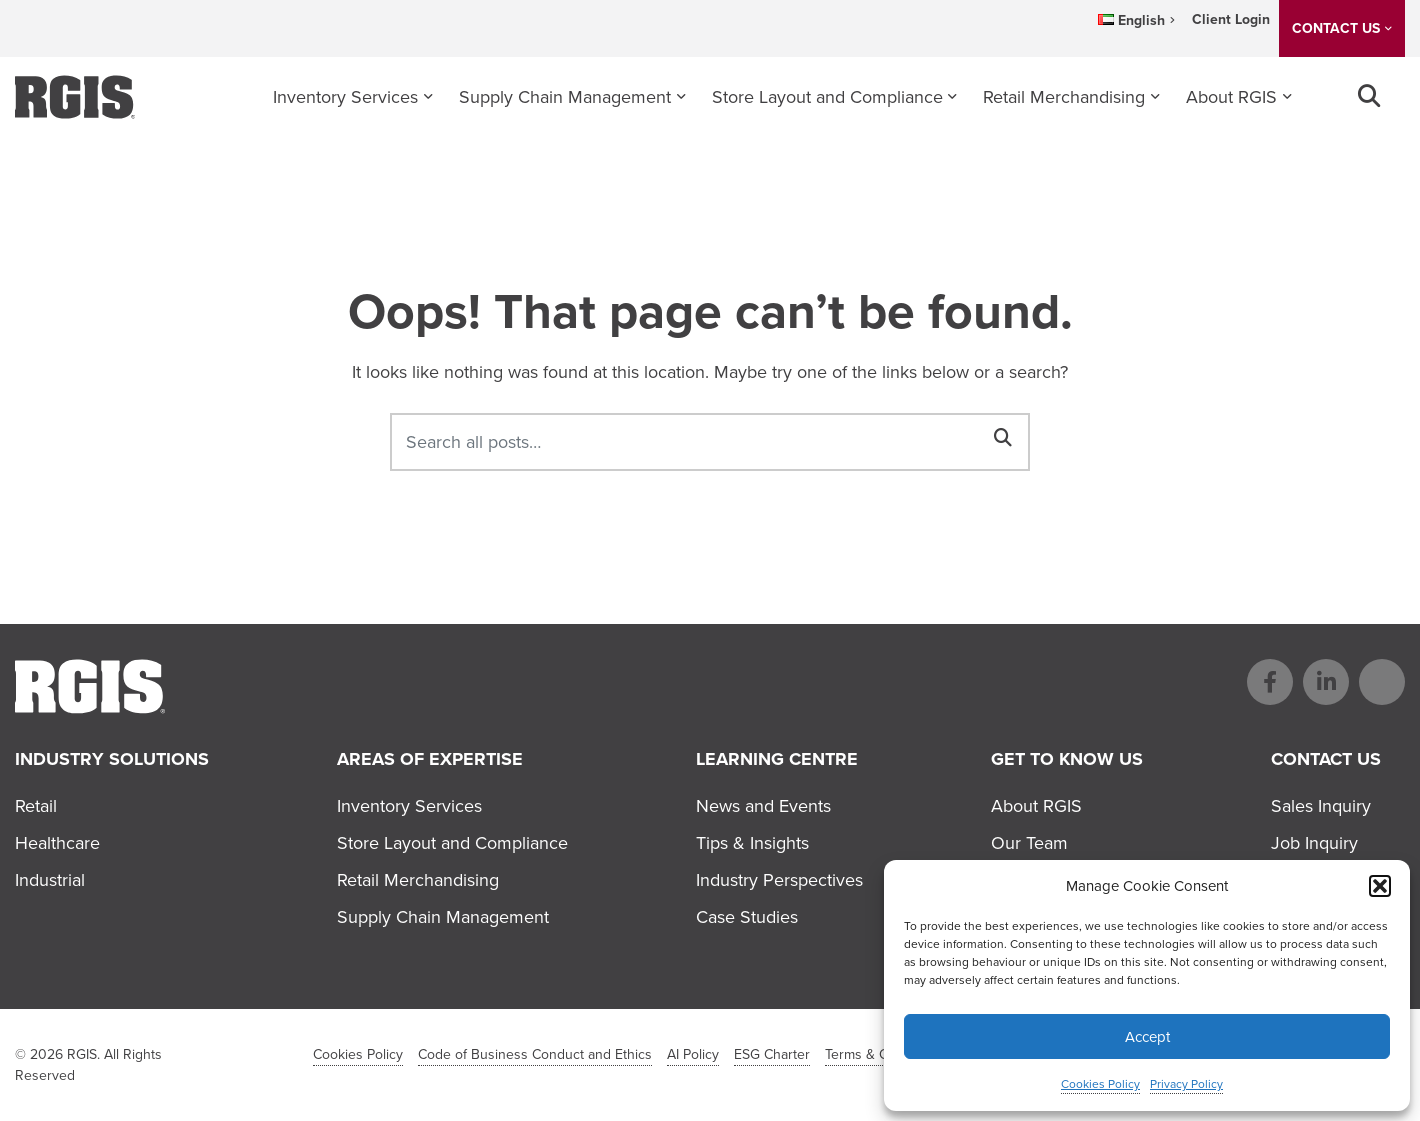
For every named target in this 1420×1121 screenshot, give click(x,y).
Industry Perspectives (779, 880)
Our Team (1029, 843)
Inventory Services (345, 97)
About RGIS (1231, 97)
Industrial (50, 880)
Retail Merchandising (1064, 97)
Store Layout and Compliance (827, 97)
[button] (1380, 886)
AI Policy (693, 1054)
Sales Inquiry (1321, 806)
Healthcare (57, 843)
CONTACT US (1336, 28)
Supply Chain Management (565, 97)
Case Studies (747, 917)
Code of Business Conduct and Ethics (535, 1054)
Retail (36, 806)
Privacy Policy (1186, 1084)
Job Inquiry (1314, 843)
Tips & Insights (752, 843)
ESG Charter (772, 1054)
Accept (1147, 1037)
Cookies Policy (1100, 1084)
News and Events (763, 806)
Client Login (1231, 19)
